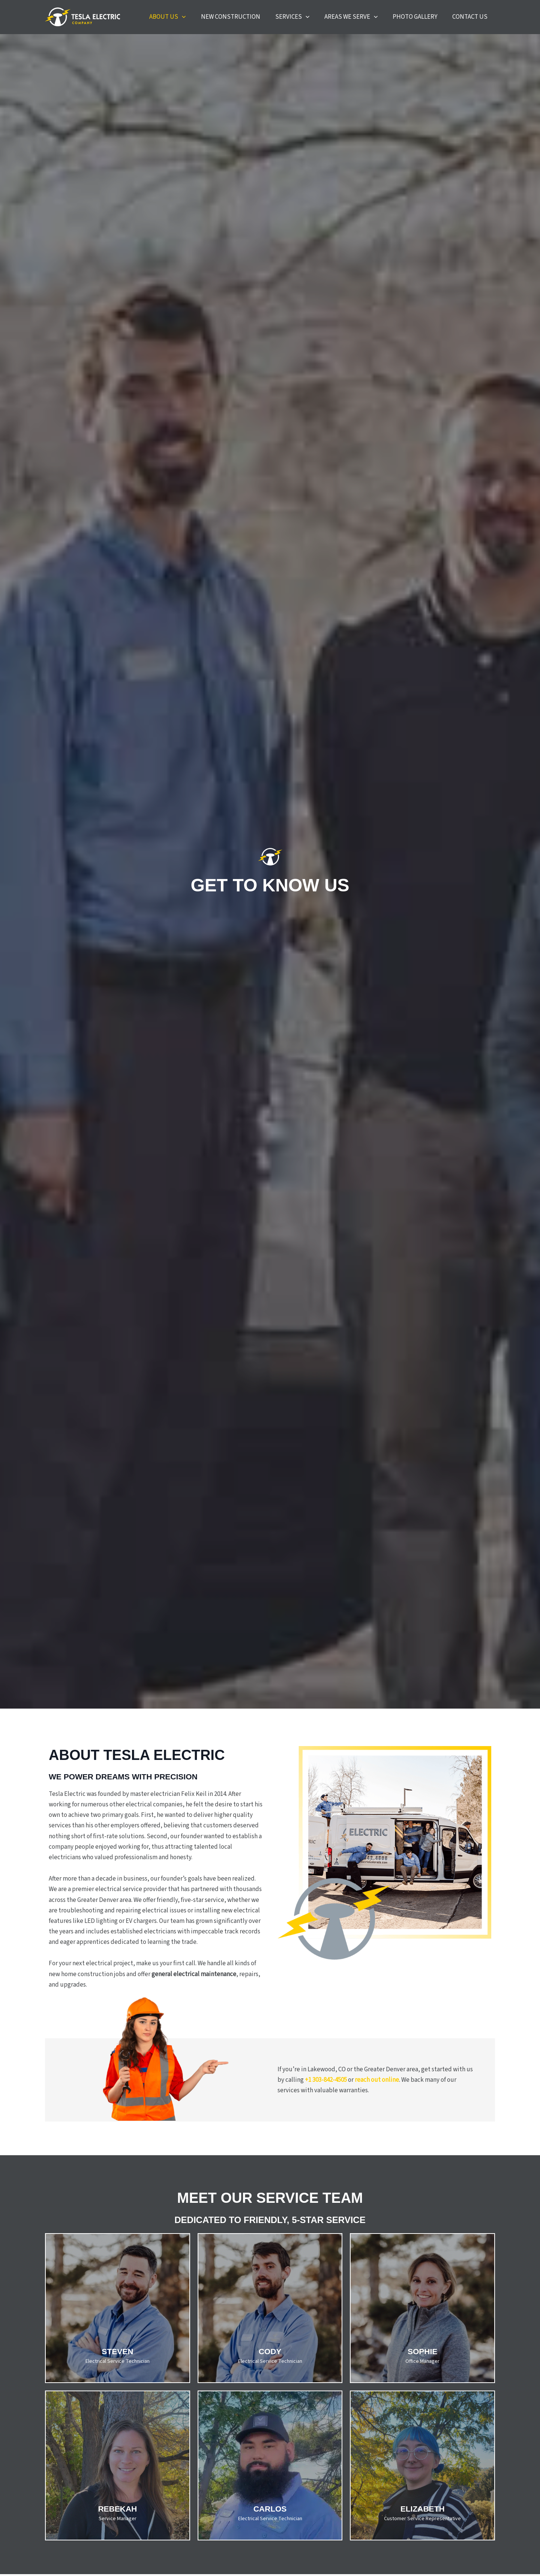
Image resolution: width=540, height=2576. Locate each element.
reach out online (377, 2085)
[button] (215, 20)
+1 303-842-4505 (326, 2085)
